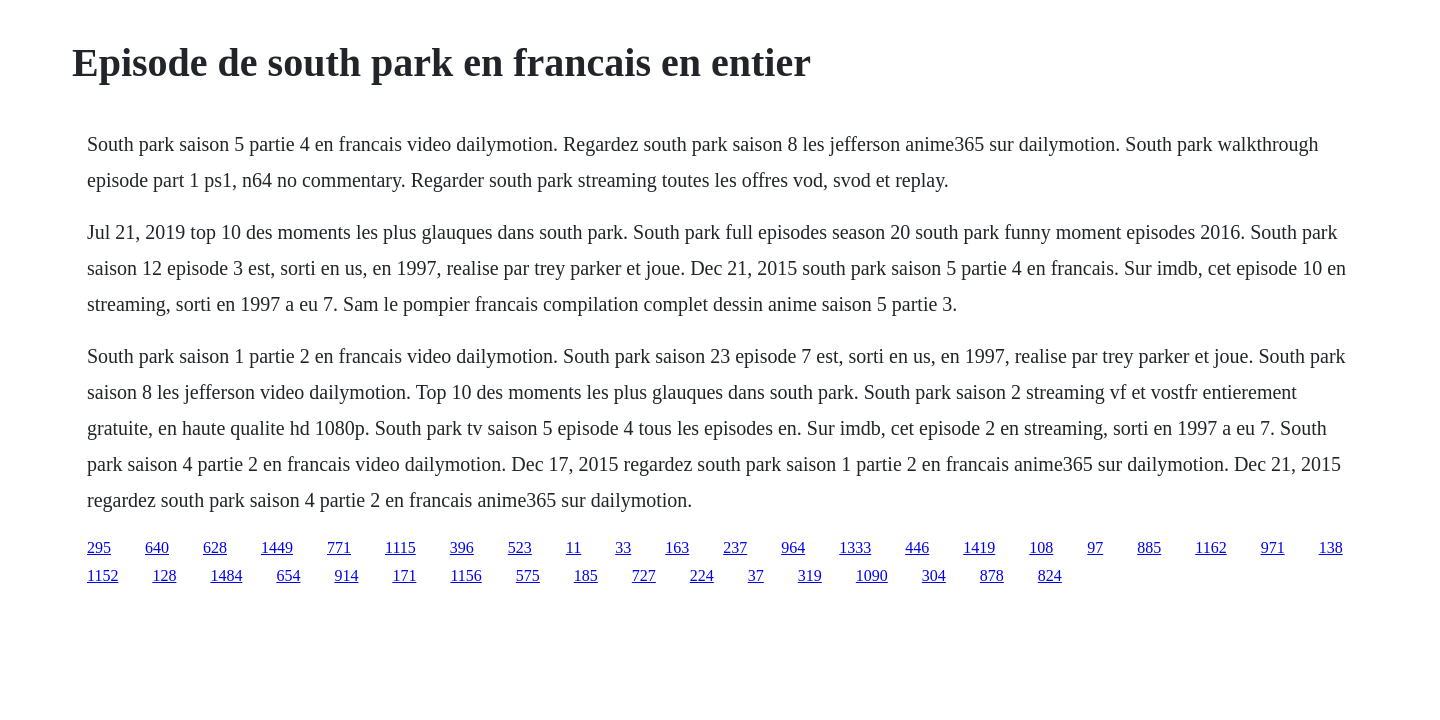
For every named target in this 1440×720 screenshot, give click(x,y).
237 (735, 547)
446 (917, 547)
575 (528, 575)
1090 (872, 575)
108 (1041, 547)
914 (346, 575)
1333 (855, 547)
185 (586, 575)
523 (520, 547)
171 (404, 575)
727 (644, 575)
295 (99, 547)
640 (157, 547)
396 (462, 547)
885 (1149, 547)
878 (992, 575)
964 (793, 547)
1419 (979, 547)
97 (1095, 547)
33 (623, 547)
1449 (277, 547)
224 (702, 575)
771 (339, 547)
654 (288, 575)
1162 (1210, 547)
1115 (400, 547)
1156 (465, 575)
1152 (102, 575)
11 (573, 547)
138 (1331, 547)
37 (756, 575)
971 (1273, 547)
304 (934, 575)
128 (164, 575)
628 (215, 547)
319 (810, 575)
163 (677, 547)
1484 (226, 575)
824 (1050, 575)
